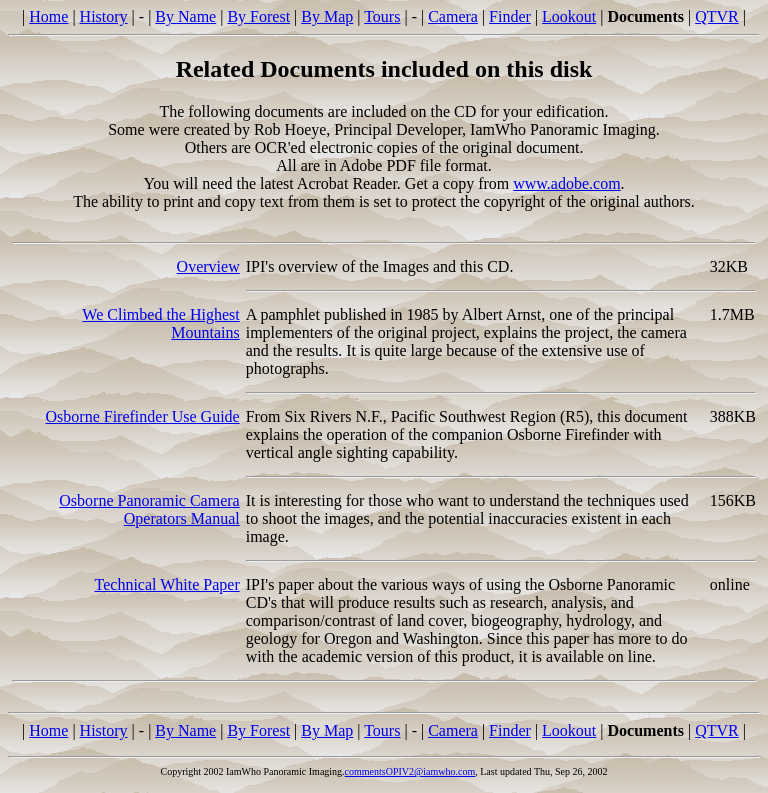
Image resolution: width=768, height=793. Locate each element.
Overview (208, 266)
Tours (382, 16)
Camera (453, 16)
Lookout (569, 16)
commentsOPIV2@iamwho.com (410, 771)
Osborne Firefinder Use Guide (143, 416)
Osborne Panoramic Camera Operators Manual (149, 509)
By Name (185, 16)
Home (48, 16)
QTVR (717, 16)
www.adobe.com (566, 183)
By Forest (258, 16)
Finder (510, 16)
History (104, 16)
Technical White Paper (167, 584)
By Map (327, 16)
